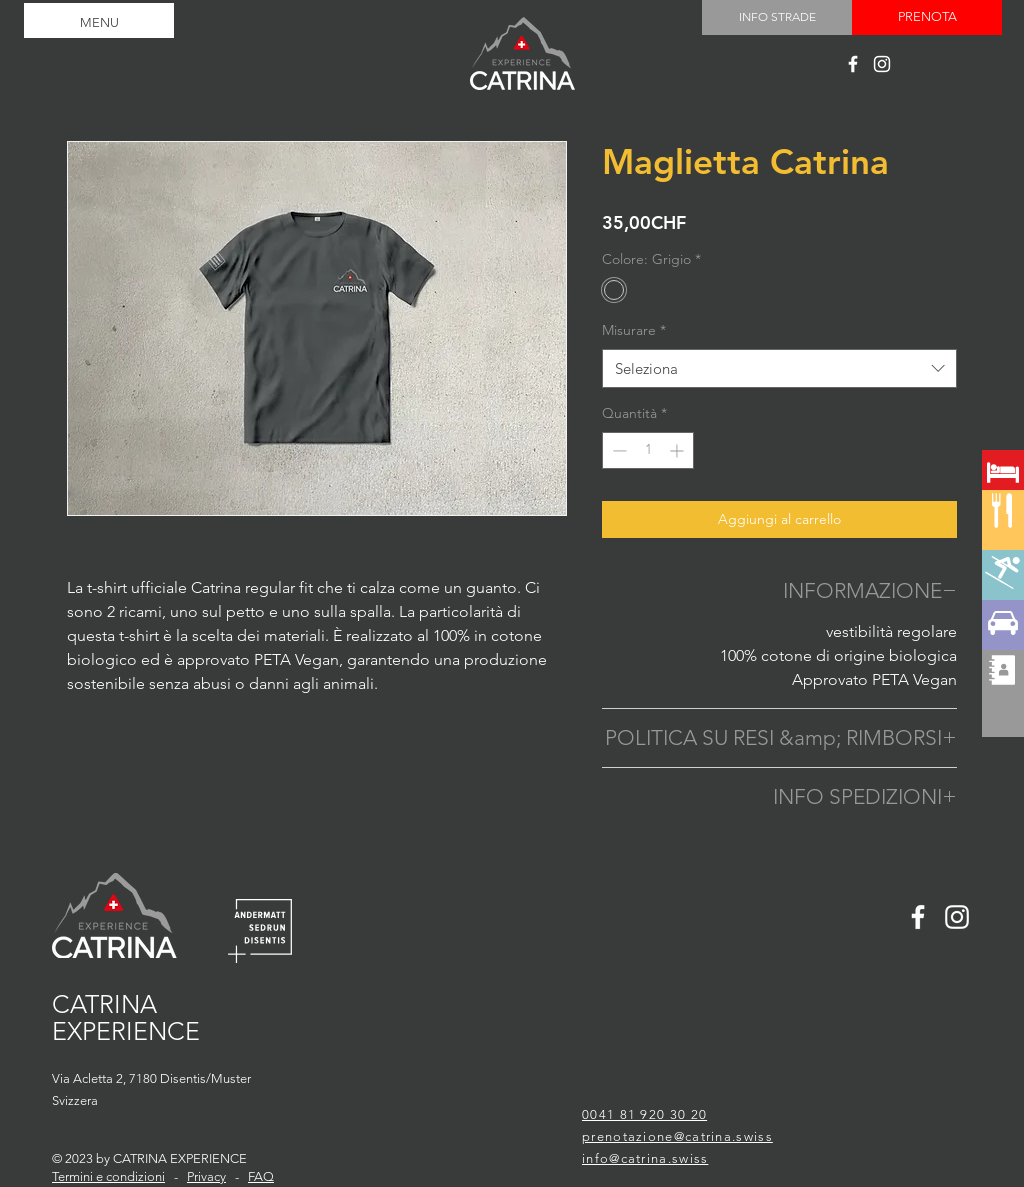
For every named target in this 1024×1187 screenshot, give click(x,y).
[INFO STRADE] (777, 17)
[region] (1003, 544)
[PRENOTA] (927, 17)
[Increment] (678, 450)
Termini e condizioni (108, 1176)
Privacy (206, 1176)
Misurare (634, 330)
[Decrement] (617, 450)
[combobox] (779, 368)
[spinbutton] (648, 450)
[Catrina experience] (853, 64)
